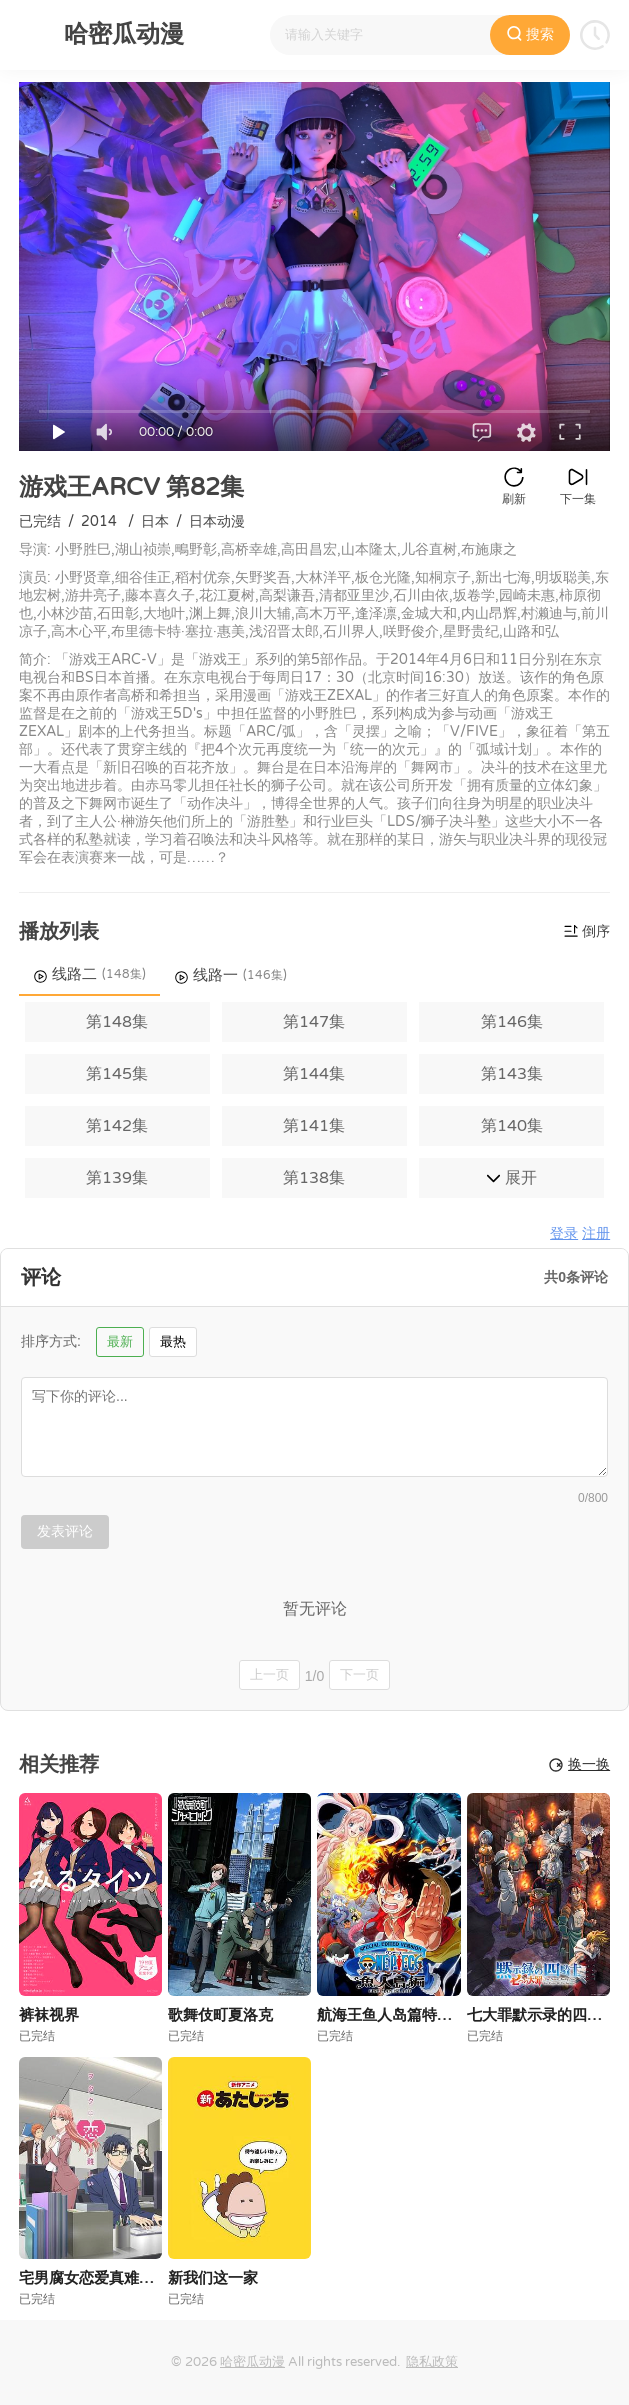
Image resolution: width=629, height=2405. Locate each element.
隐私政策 (432, 2362)
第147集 (314, 1022)
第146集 (512, 1022)
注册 (596, 1233)
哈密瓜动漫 (252, 2362)
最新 (120, 1341)
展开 (511, 1178)
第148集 (117, 1022)
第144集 (314, 1074)
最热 (173, 1341)
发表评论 (65, 1531)
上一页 (269, 1674)
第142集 (117, 1126)
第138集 (314, 1178)
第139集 (117, 1178)
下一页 (359, 1674)
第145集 (117, 1074)
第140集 (512, 1126)
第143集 (512, 1074)
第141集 (314, 1126)
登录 (564, 1233)
